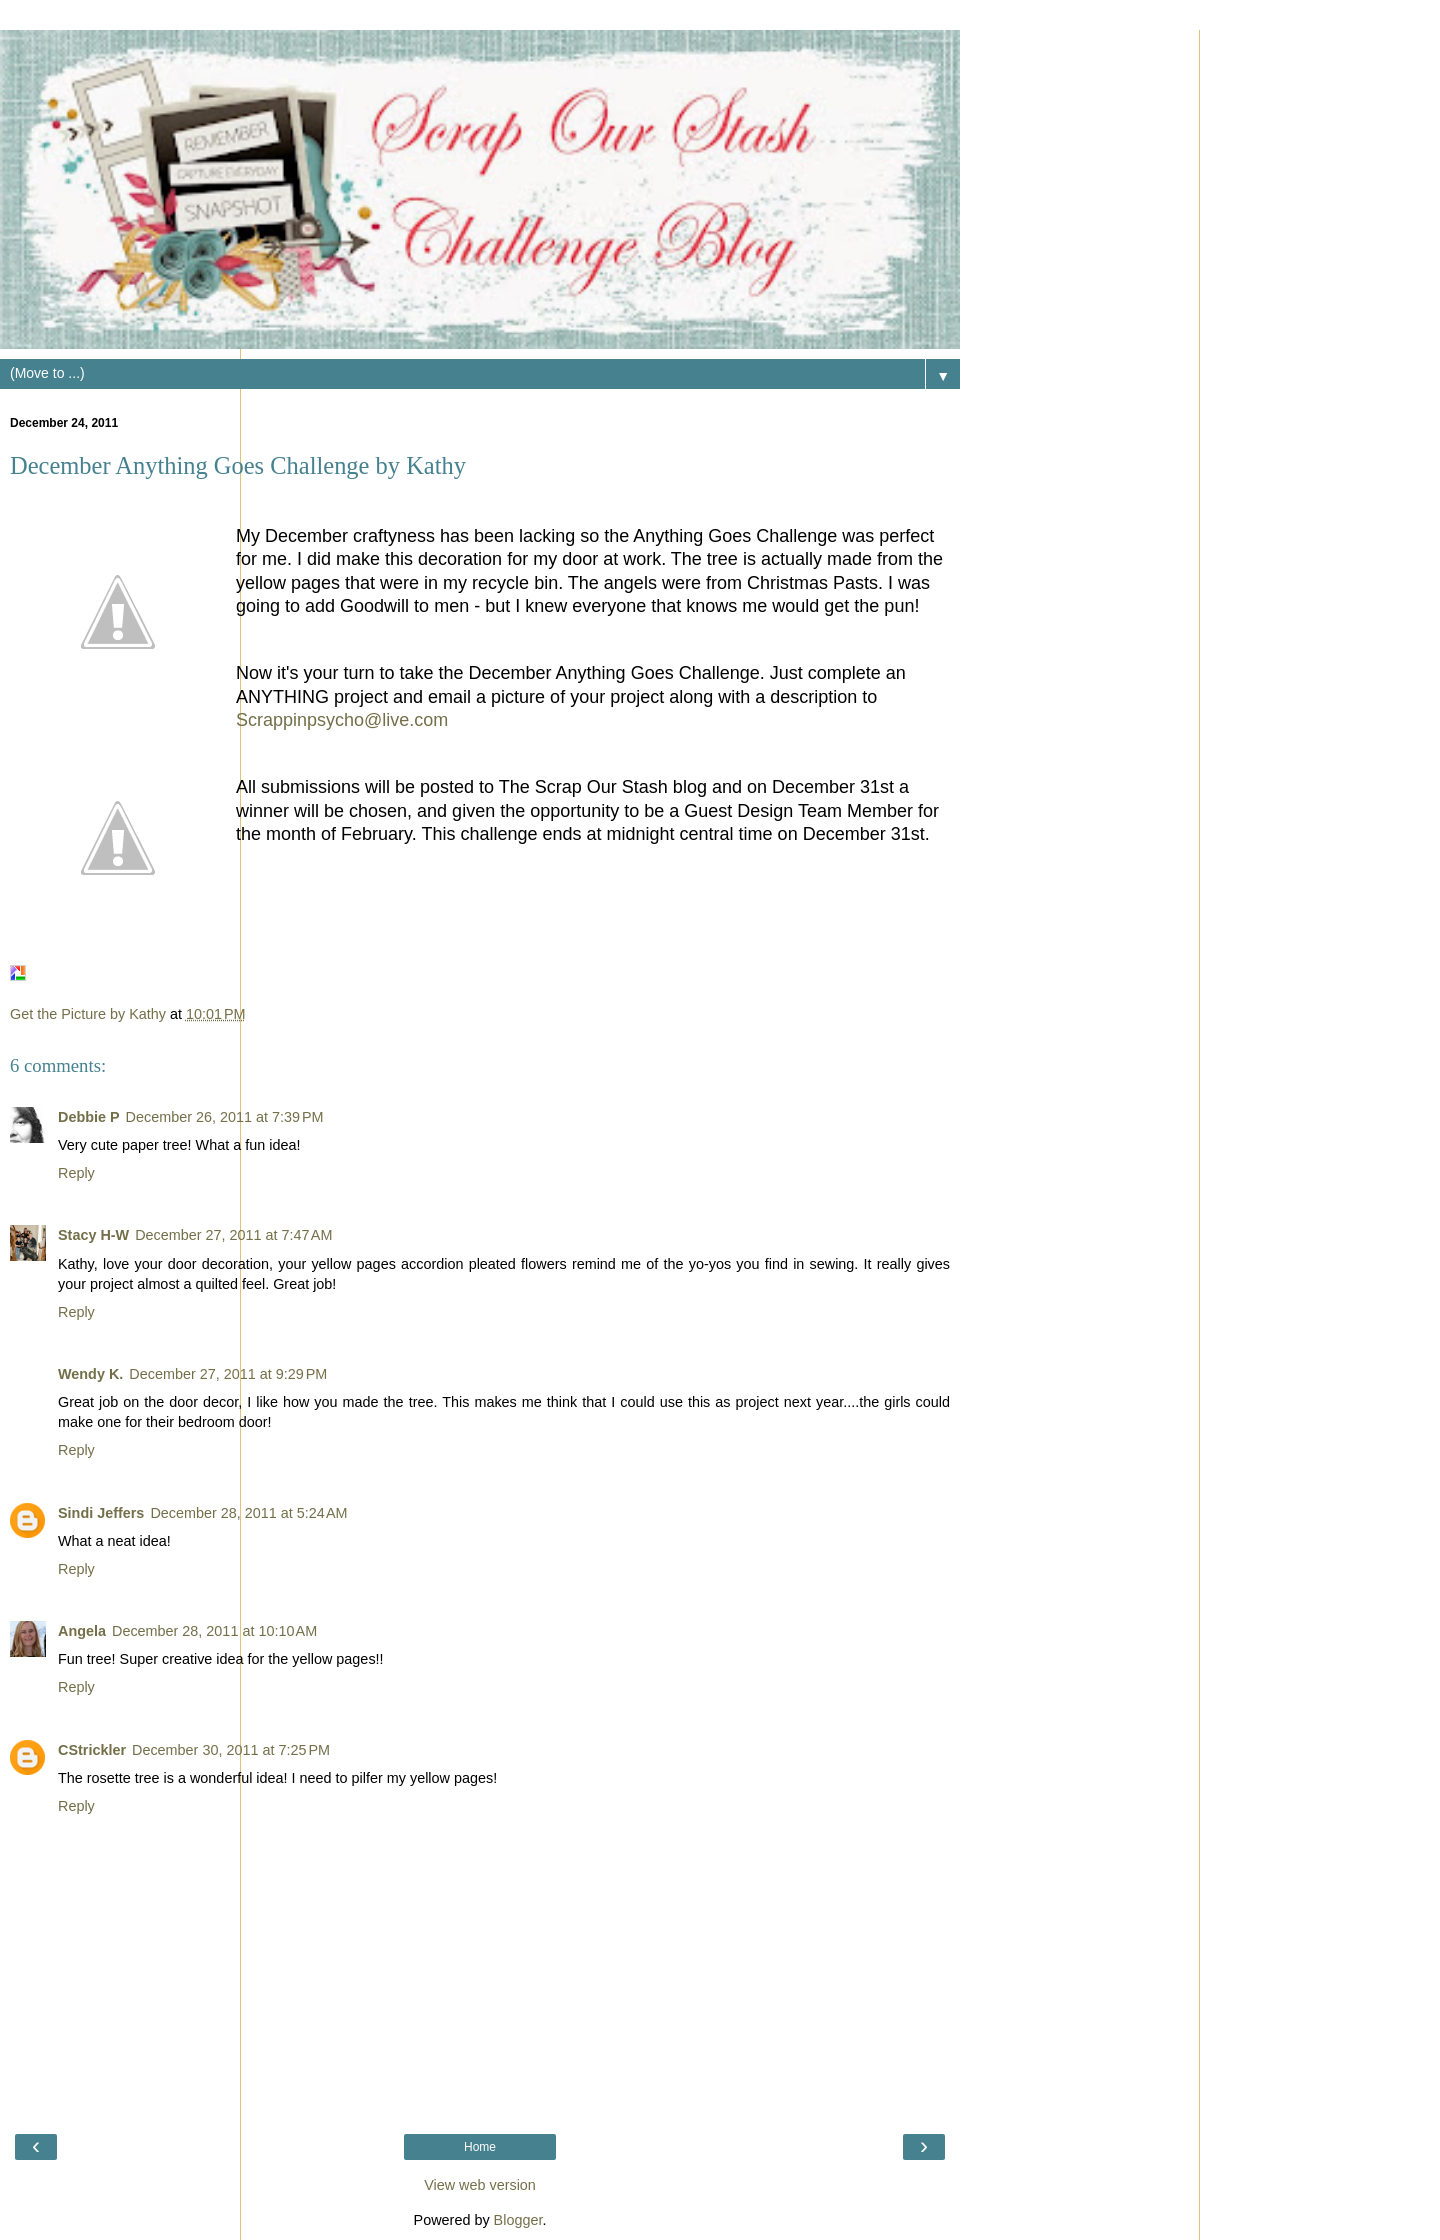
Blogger (518, 2220)
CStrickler (92, 1750)
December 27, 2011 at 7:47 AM (233, 1235)
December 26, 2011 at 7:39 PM (225, 1117)
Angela (82, 1631)
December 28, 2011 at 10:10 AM (214, 1631)
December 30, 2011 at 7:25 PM (231, 1750)
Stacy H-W (93, 1235)
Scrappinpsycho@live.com (342, 720)
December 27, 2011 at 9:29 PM (228, 1374)
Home (480, 2147)
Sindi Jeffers (101, 1513)
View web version (480, 2185)
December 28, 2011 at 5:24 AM (248, 1513)
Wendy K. (90, 1374)
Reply (76, 1173)
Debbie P (89, 1117)
